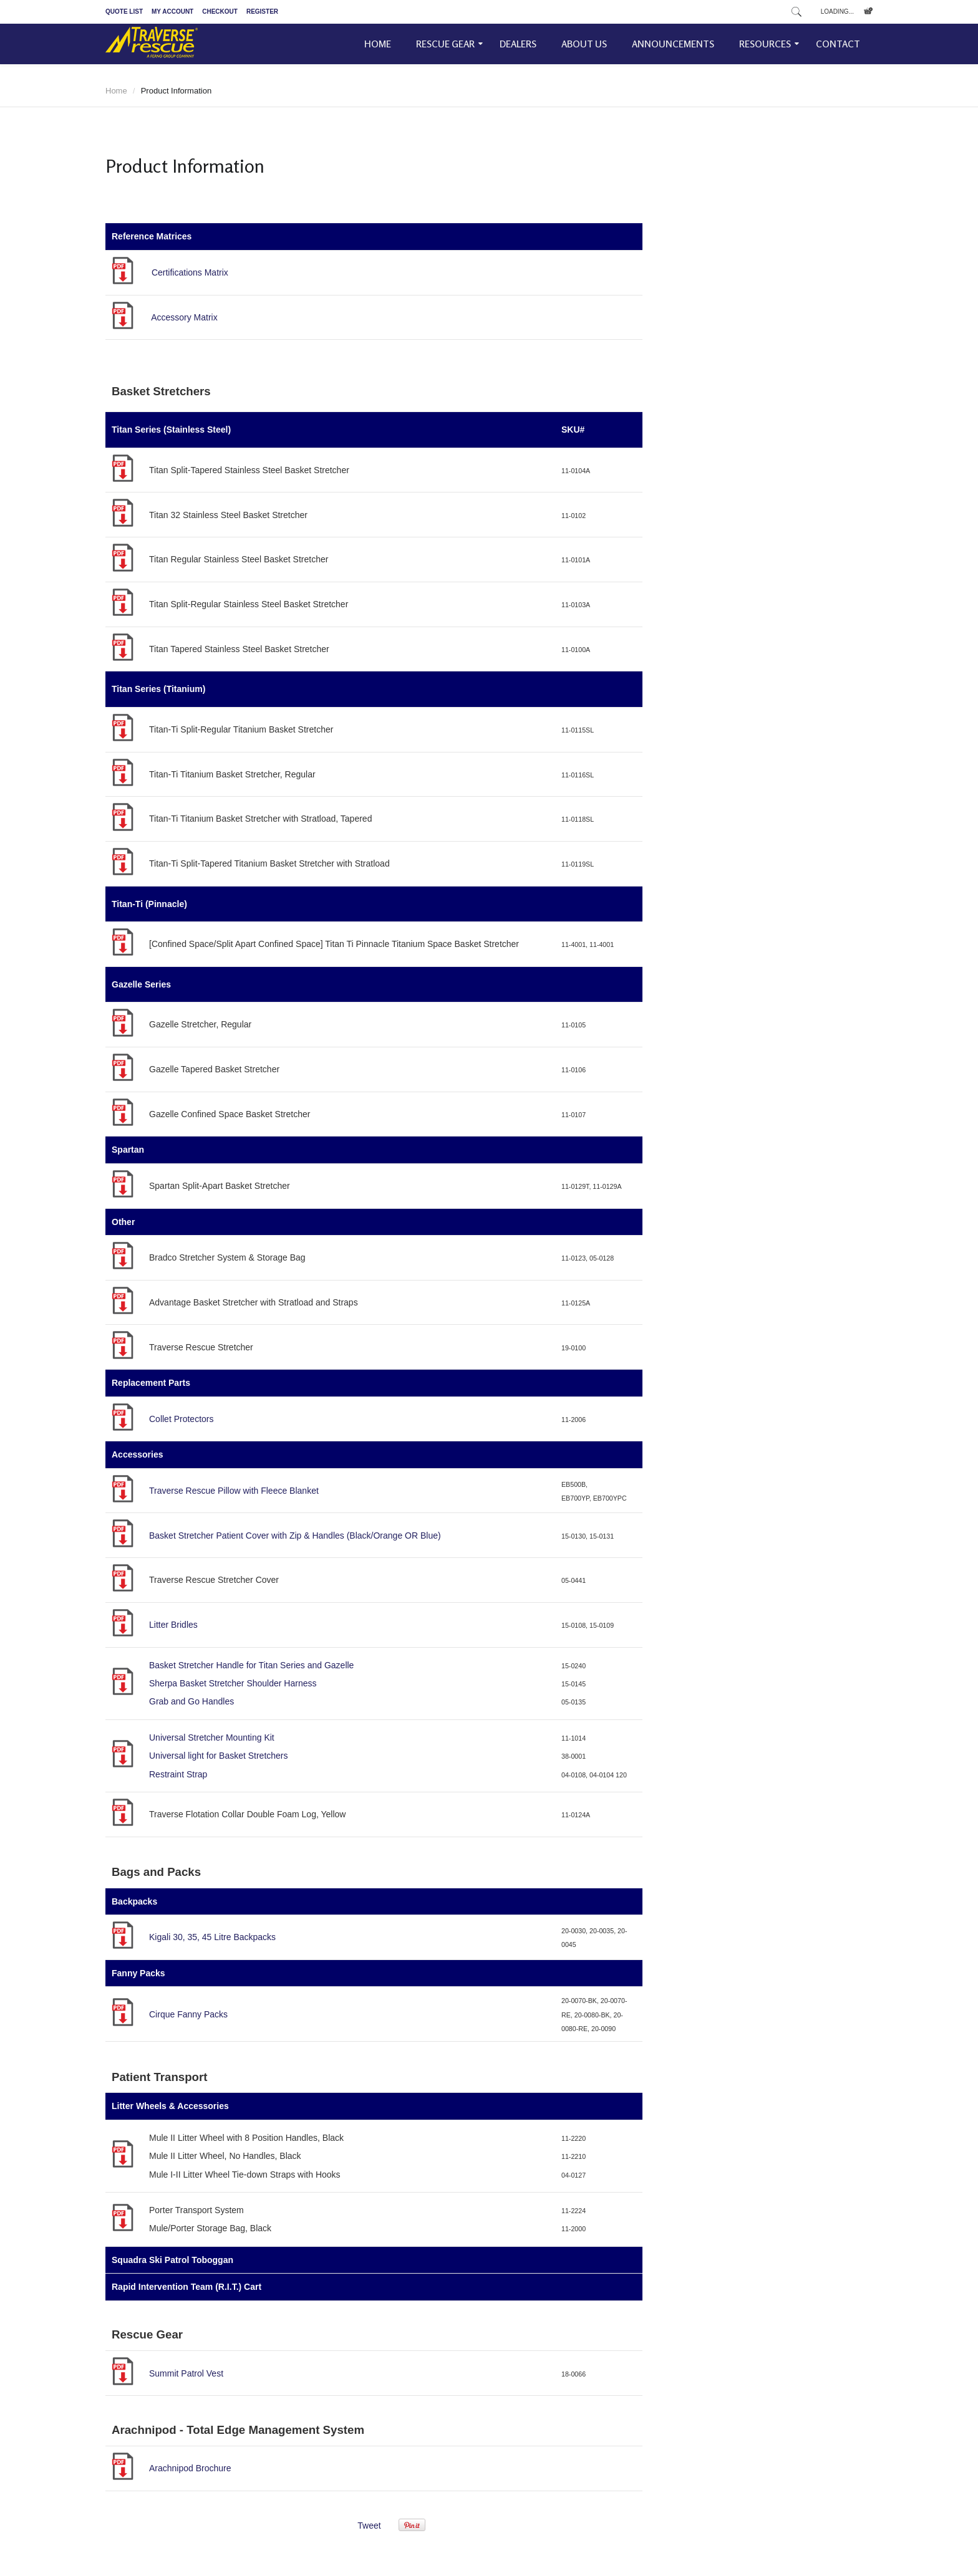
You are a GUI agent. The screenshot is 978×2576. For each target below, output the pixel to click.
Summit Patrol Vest (186, 2373)
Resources (765, 44)
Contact (838, 44)
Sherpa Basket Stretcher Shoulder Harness (232, 1683)
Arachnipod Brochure (190, 2468)
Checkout (220, 11)
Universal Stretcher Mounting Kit (211, 1737)
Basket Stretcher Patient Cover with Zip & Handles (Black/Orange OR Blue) (295, 1535)
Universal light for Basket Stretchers (218, 1756)
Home (377, 44)
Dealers (518, 44)
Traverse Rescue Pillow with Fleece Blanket (234, 1491)
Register (262, 11)
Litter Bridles (173, 1625)
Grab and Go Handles (191, 1701)
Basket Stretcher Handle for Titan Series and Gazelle (251, 1665)
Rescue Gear (445, 44)
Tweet (368, 2525)
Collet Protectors (181, 1419)
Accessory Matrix (184, 317)
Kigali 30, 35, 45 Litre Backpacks (212, 1937)
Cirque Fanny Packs (188, 2014)
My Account (172, 11)
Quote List (124, 11)
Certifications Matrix (190, 272)
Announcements (673, 44)
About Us (584, 44)
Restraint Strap (178, 1774)
